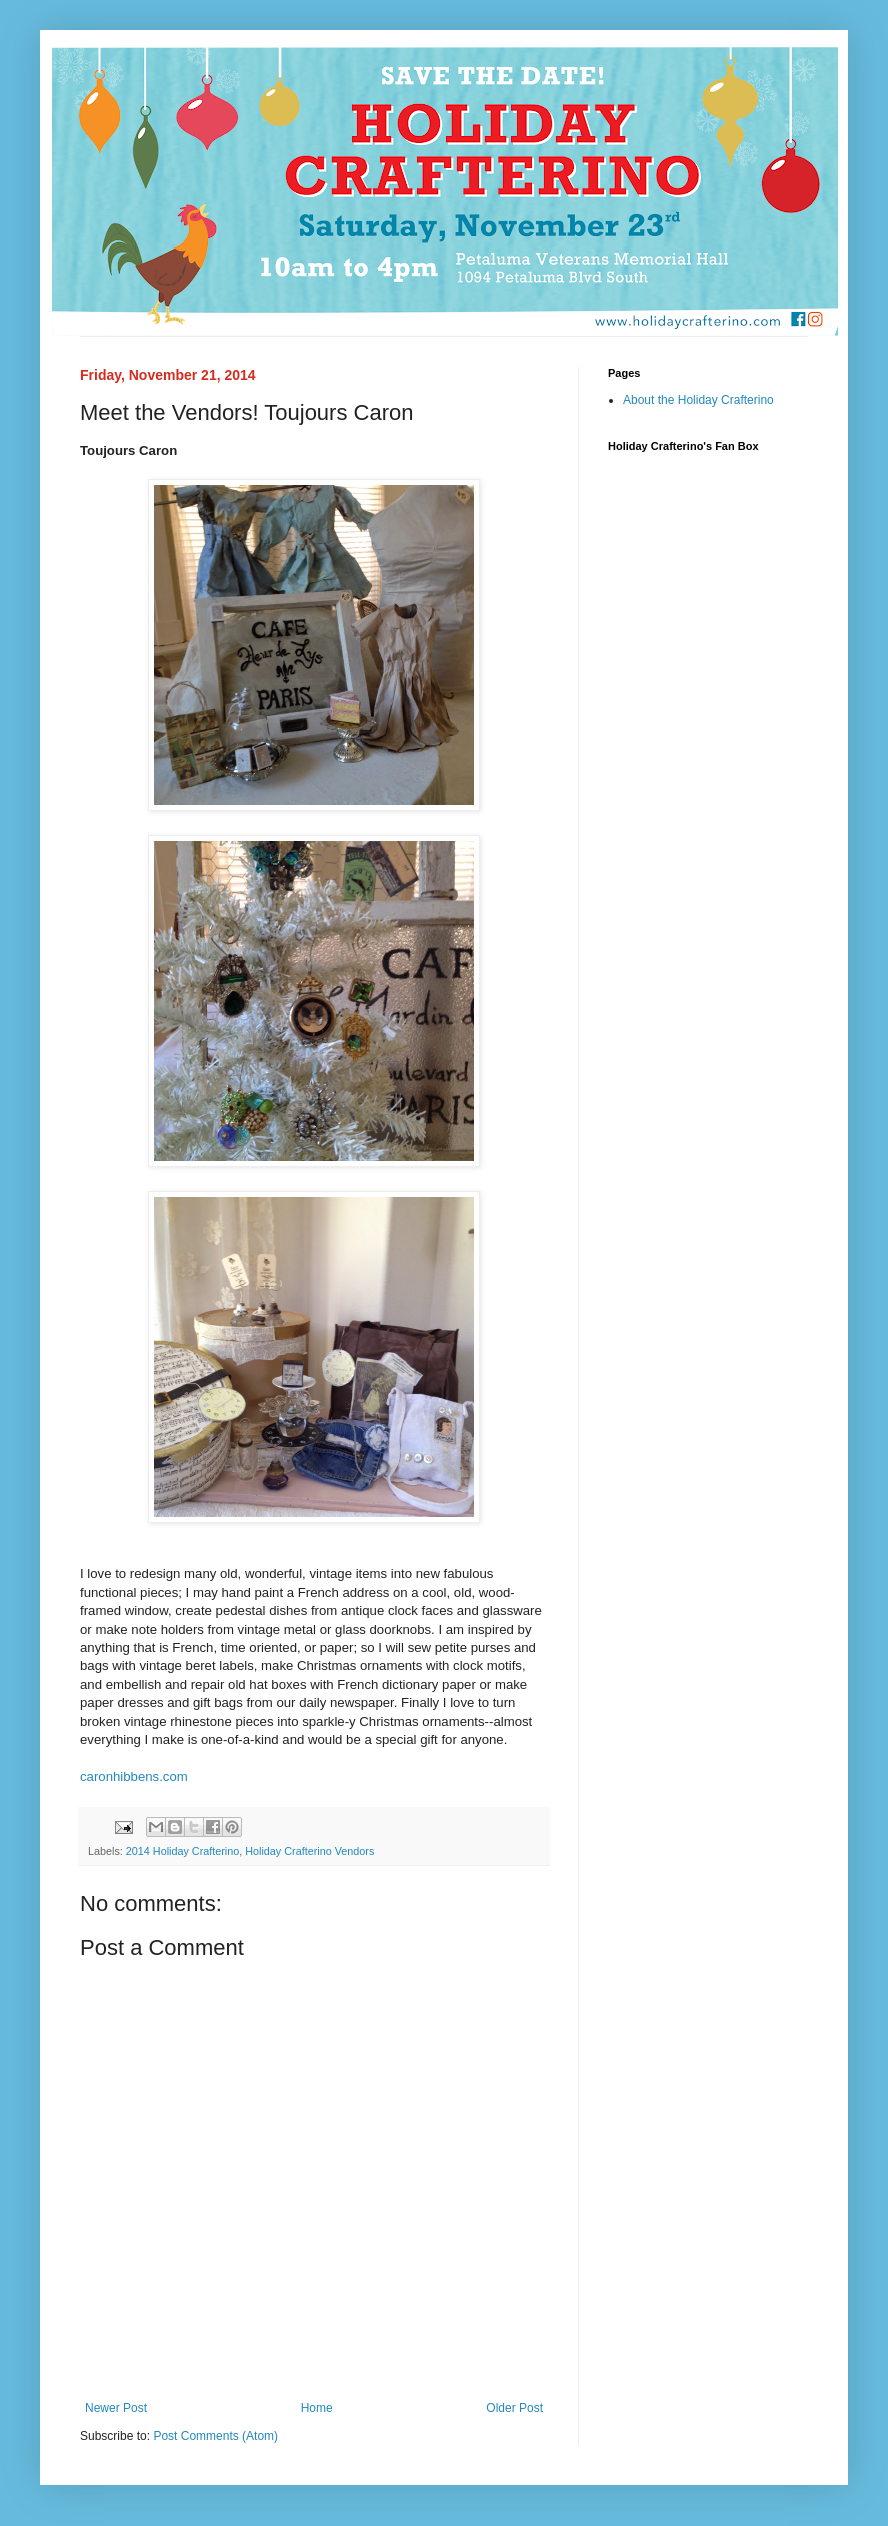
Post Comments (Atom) (215, 2436)
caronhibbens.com (134, 1776)
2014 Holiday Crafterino (182, 1851)
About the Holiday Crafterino (698, 400)
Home (317, 2408)
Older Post (514, 2408)
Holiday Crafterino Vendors (309, 1851)
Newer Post (116, 2408)
